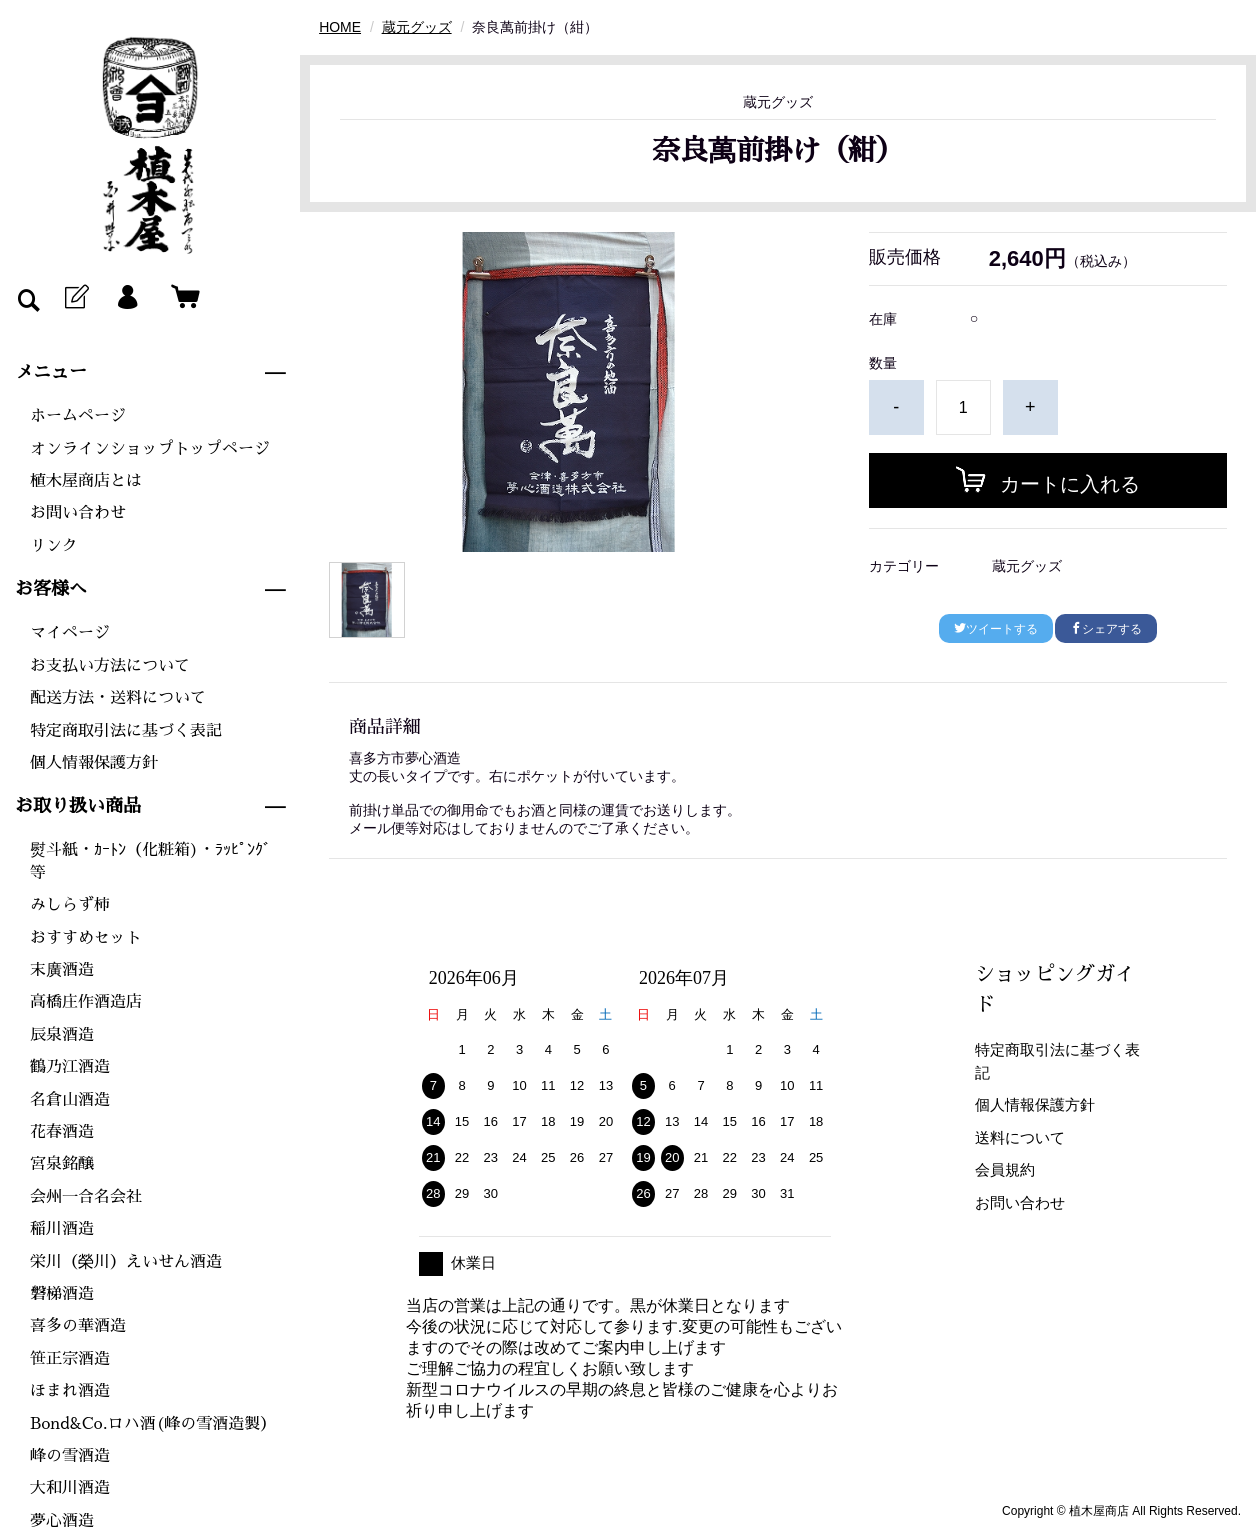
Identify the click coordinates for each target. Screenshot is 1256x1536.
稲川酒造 (62, 1229)
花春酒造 (62, 1132)
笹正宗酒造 (70, 1359)
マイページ (70, 633)
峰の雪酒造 (70, 1456)
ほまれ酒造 (70, 1391)
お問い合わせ (78, 513)
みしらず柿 (70, 905)
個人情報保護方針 (94, 763)
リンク (54, 546)
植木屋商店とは (86, 481)
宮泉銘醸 (62, 1164)
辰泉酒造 (62, 1035)
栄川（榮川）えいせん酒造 (126, 1262)
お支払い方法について (110, 666)
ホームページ (78, 416)
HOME (340, 27)
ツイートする (996, 629)
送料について (1020, 1137)
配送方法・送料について (118, 698)
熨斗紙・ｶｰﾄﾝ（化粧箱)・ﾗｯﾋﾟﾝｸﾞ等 (150, 861)
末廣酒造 (62, 970)
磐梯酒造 (62, 1294)
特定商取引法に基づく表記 (126, 731)
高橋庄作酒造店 (86, 1002)
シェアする (1106, 629)
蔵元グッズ (417, 27)
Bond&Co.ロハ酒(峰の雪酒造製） (153, 1424)
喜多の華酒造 (78, 1326)
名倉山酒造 (70, 1100)
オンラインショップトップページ (150, 449)
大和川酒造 (70, 1488)
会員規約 (1005, 1169)
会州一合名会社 (86, 1197)
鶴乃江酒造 (70, 1067)
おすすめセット (86, 938)
